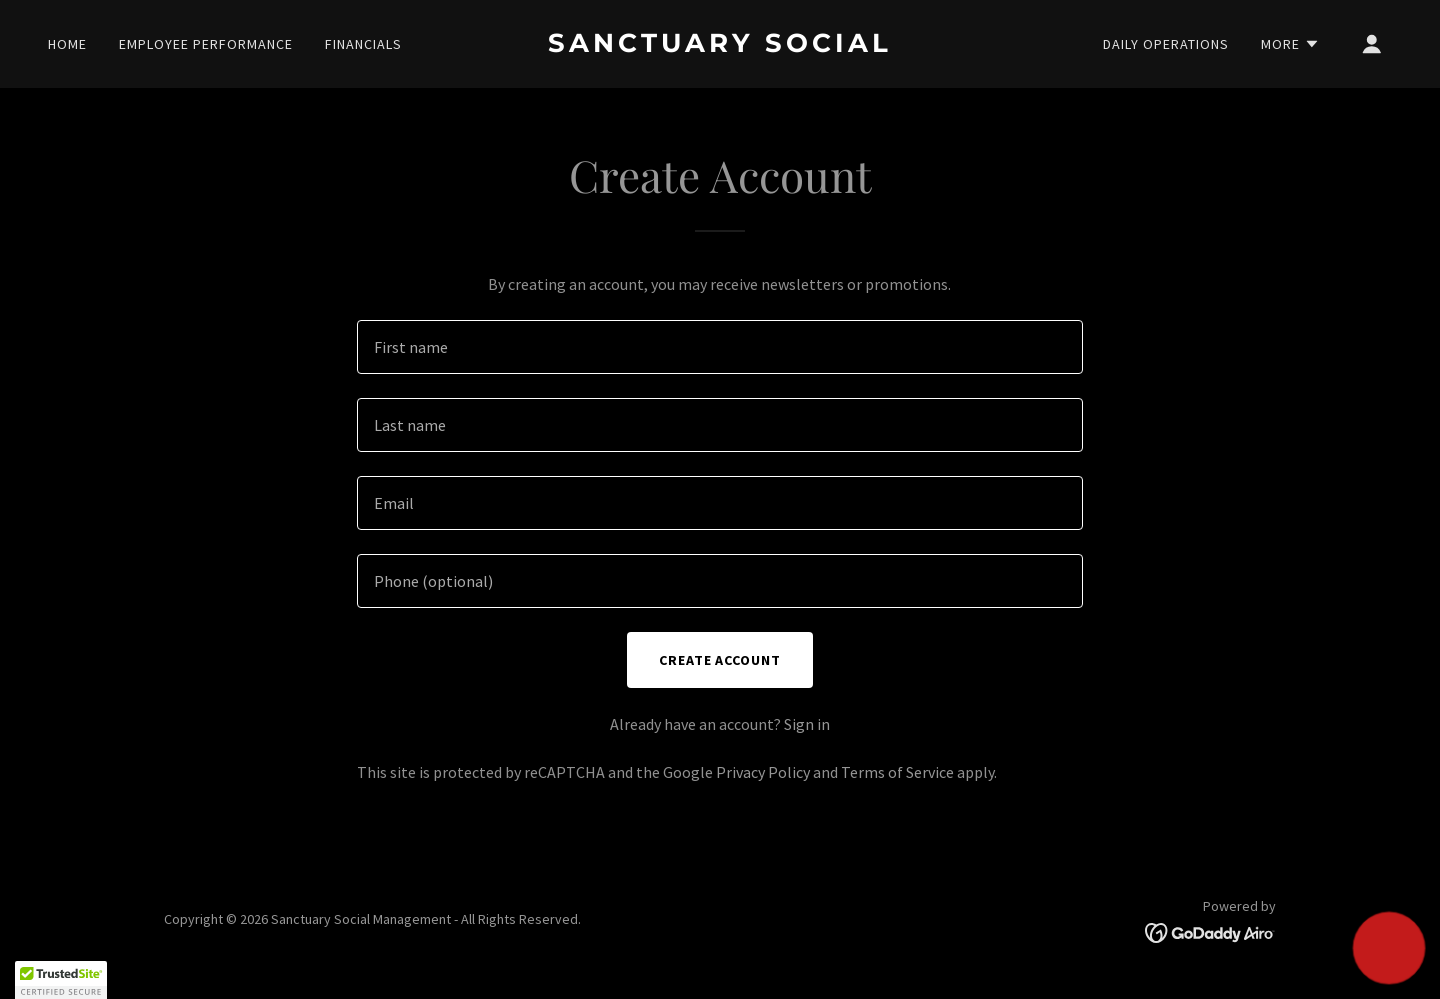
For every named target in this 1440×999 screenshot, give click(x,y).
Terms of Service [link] (897, 772)
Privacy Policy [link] (763, 772)
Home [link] (67, 44)
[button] (1290, 44)
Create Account (720, 660)
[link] (720, 46)
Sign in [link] (807, 724)
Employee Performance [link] (206, 44)
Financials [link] (363, 44)
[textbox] (719, 347)
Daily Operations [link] (1166, 44)
